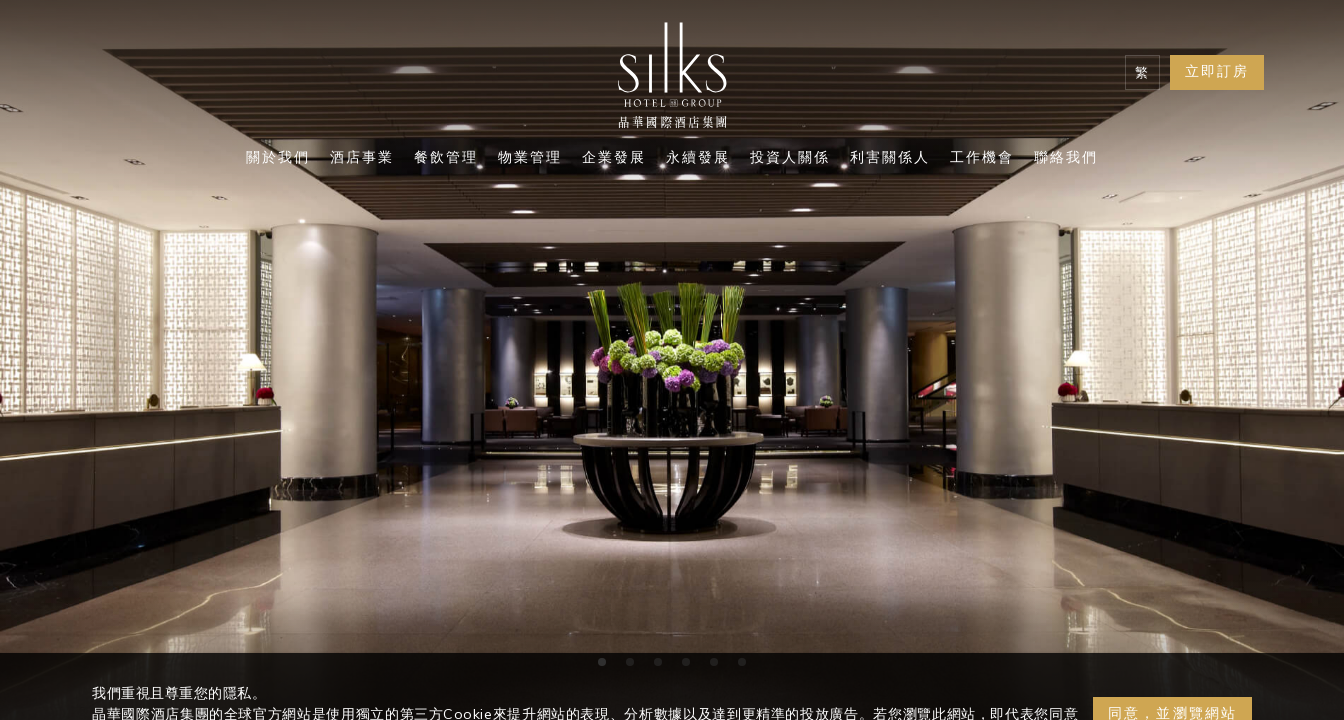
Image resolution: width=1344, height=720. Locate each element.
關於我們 (278, 159)
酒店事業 (362, 159)
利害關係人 (890, 159)
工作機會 (982, 159)
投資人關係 (790, 159)
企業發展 (614, 159)
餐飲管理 (446, 159)
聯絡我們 (1066, 159)
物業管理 (530, 159)
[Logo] (672, 80)
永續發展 (698, 159)
